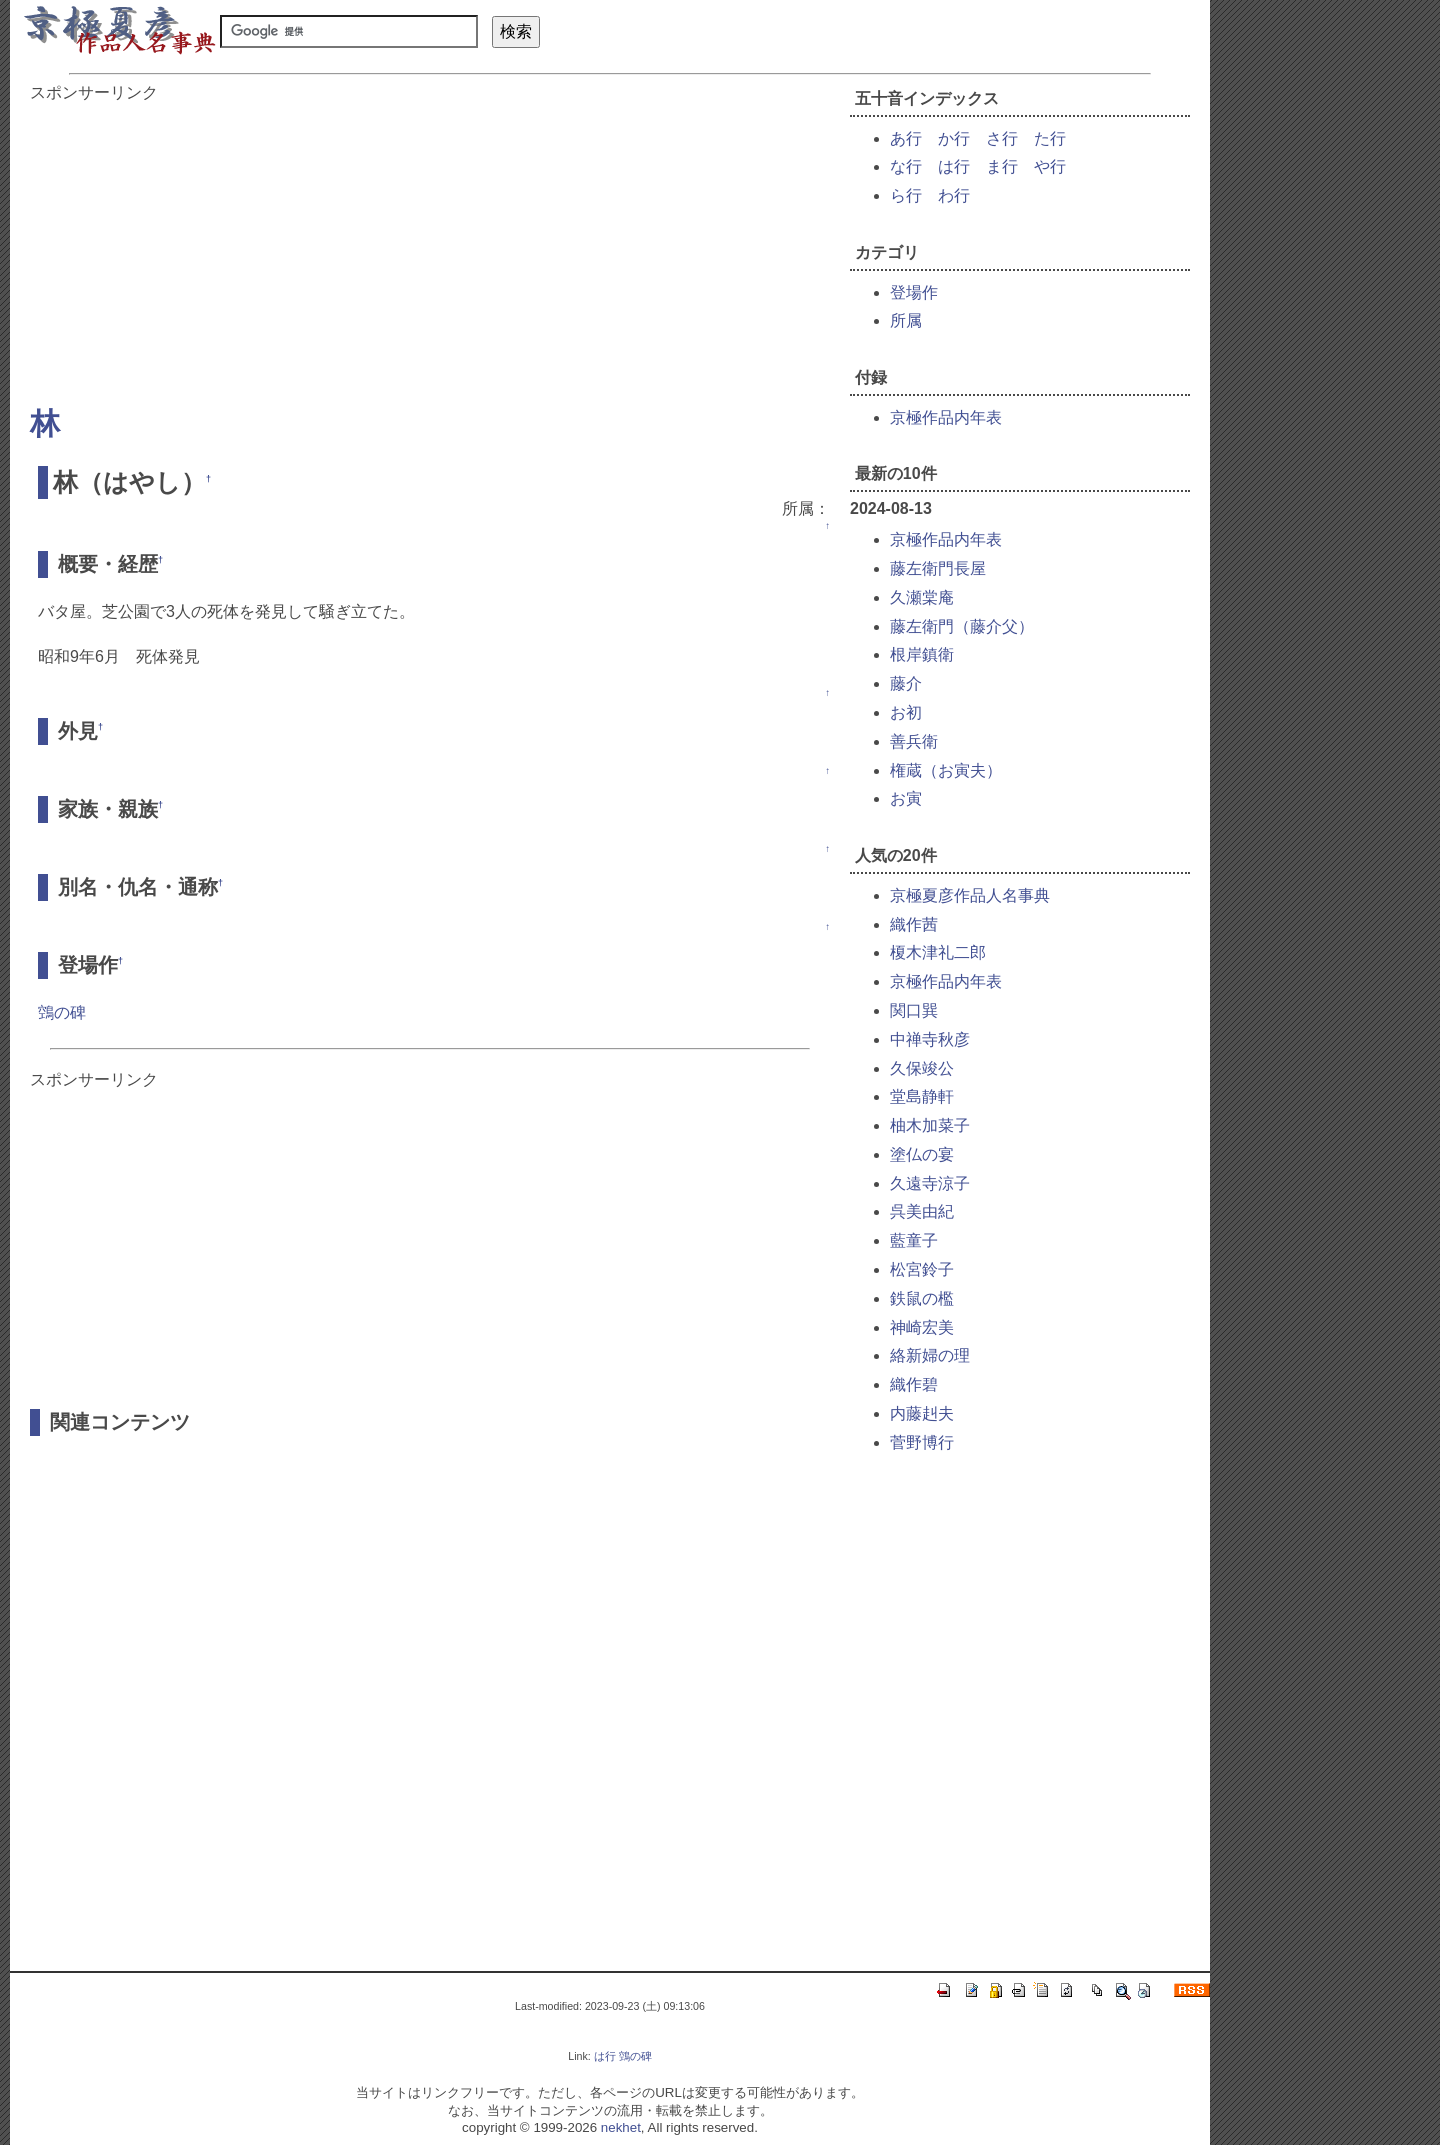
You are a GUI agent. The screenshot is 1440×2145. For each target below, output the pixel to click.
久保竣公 (922, 1068)
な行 (906, 166)
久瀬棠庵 (922, 597)
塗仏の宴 (922, 1154)
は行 (954, 166)
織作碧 (914, 1384)
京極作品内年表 (946, 417)
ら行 (906, 195)
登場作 (914, 292)
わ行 (954, 195)
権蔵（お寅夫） (946, 770)
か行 (954, 138)
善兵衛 (914, 741)
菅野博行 (922, 1442)
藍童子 (914, 1240)
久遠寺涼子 (930, 1183)
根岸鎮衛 (922, 654)
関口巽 (914, 1010)
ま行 (1002, 166)
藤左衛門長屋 (938, 568)
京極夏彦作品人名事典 (970, 895)
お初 (906, 712)
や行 (1050, 166)
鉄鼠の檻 (922, 1298)
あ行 (906, 138)
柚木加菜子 (930, 1125)
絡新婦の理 (930, 1355)
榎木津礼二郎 (938, 952)
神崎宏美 (922, 1327)
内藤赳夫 (922, 1413)
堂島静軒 (922, 1096)
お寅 (906, 798)
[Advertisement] (430, 244)
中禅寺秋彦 (930, 1039)
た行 (1050, 138)
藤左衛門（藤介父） (962, 626)
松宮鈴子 (922, 1269)
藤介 (906, 683)
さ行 (1002, 138)
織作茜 (914, 924)
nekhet (621, 2127)
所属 (906, 320)
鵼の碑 (62, 1012)
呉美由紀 (922, 1211)
